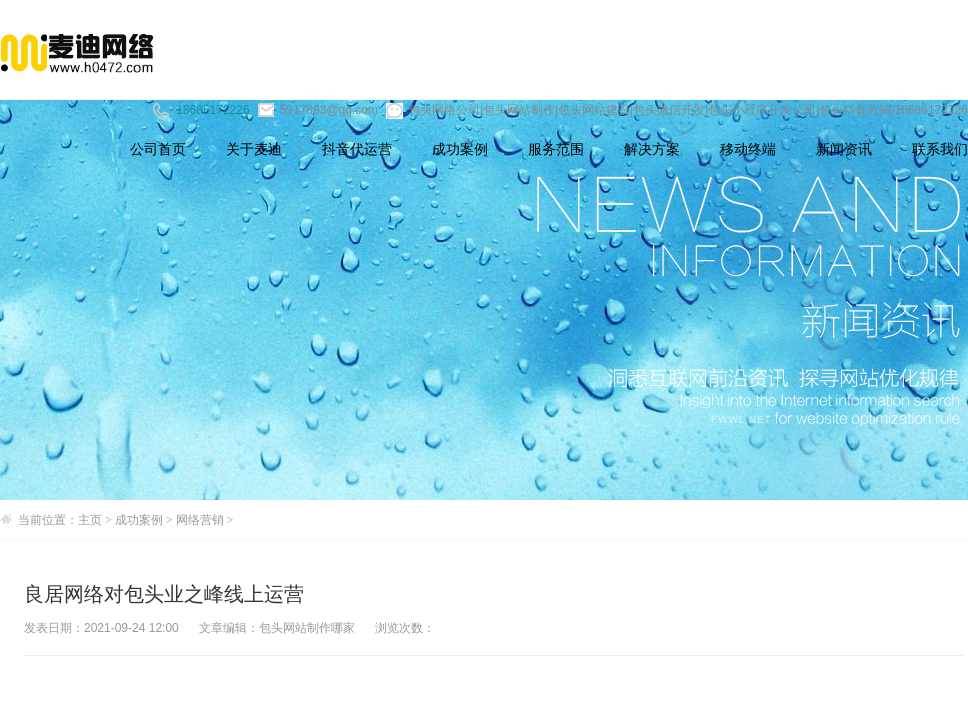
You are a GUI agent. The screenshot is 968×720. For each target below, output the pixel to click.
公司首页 (158, 149)
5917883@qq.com (318, 110)
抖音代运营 (357, 149)
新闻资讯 (844, 149)
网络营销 (200, 520)
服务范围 (556, 149)
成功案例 (460, 149)
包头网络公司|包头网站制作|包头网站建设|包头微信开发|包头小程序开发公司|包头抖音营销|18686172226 (677, 110)
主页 (90, 520)
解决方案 (652, 149)
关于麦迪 (254, 149)
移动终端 (748, 149)
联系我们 (940, 149)
